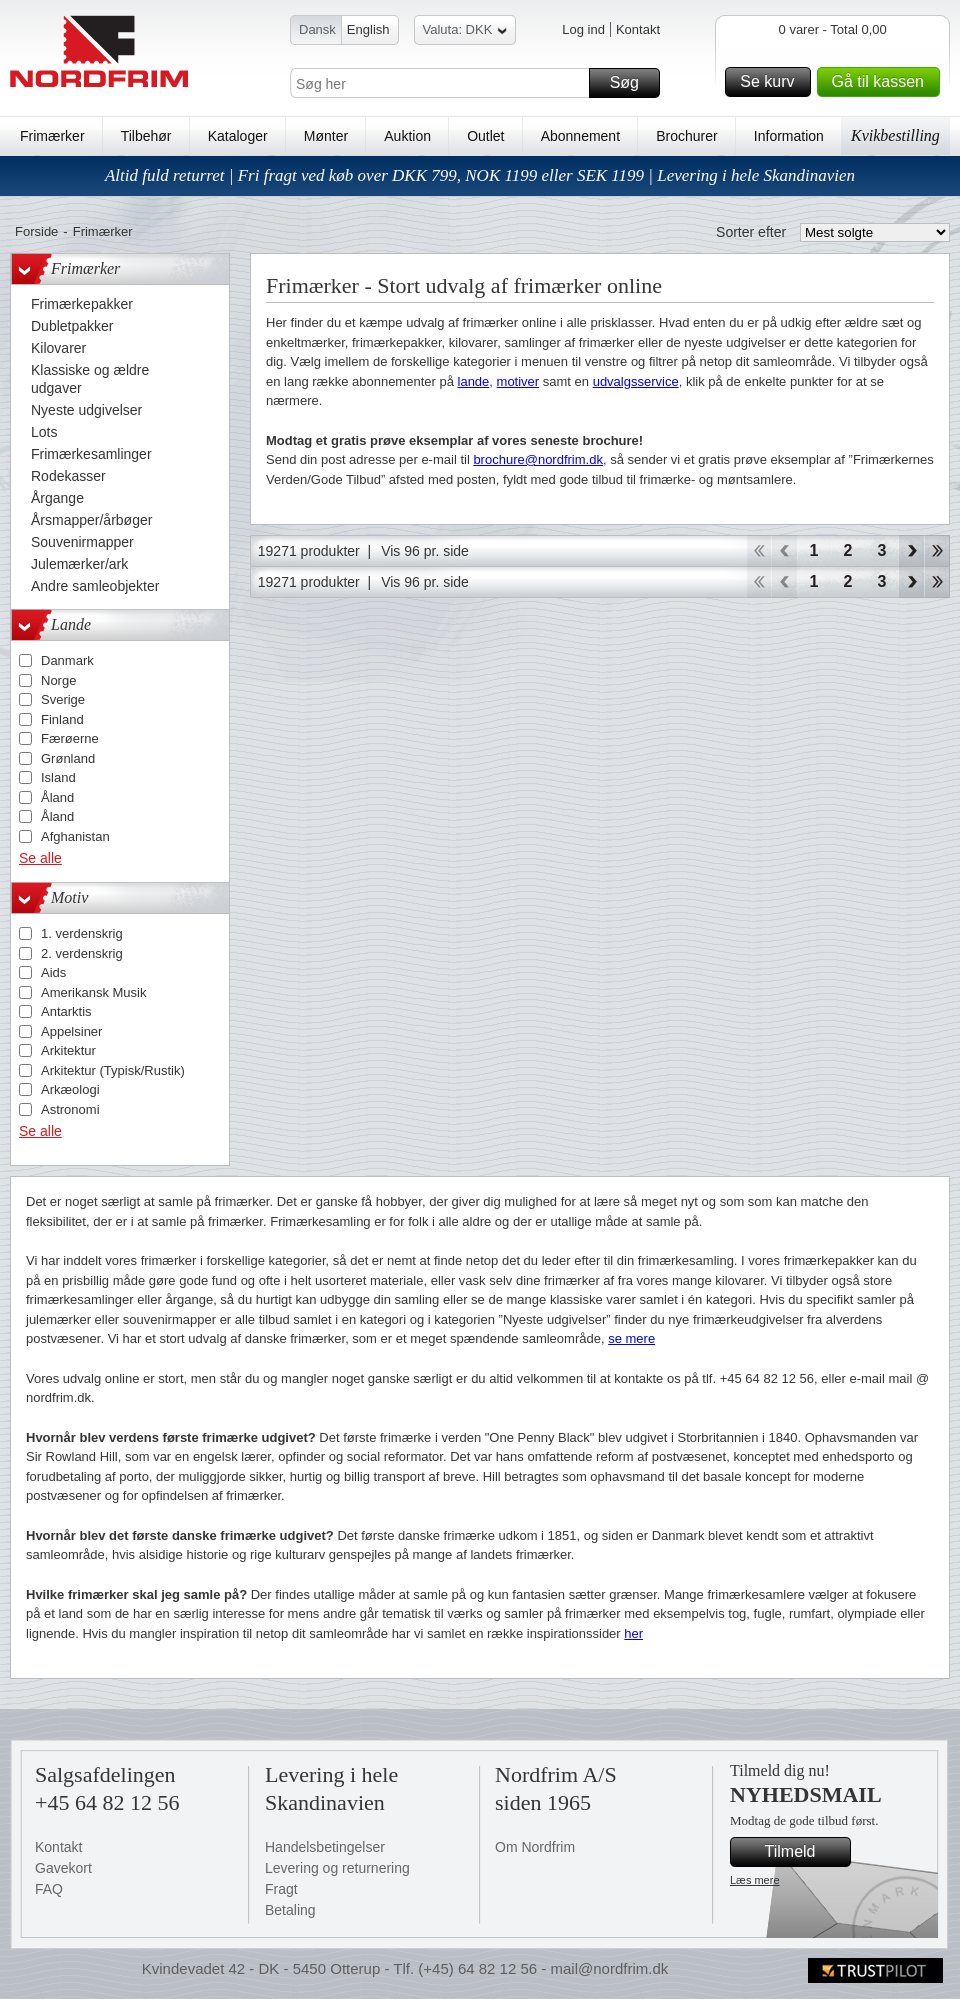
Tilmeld (805, 1852)
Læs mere (755, 1880)
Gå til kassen (883, 82)
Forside (36, 231)
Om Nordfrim (535, 1847)
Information (789, 136)
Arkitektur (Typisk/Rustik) (113, 1070)
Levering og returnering (337, 1868)
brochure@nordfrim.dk (538, 459)
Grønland (68, 758)
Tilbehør (146, 136)
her (633, 1633)
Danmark (67, 660)
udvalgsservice (636, 381)
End (937, 551)
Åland (57, 797)
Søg (632, 83)
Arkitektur (68, 1050)
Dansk (317, 29)
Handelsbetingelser (325, 1847)
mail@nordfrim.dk (609, 1968)
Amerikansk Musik (93, 992)
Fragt (281, 1889)
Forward (911, 551)
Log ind (583, 29)
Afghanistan (75, 836)
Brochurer (686, 136)
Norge (58, 680)
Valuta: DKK (465, 32)
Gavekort (63, 1868)
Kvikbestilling (895, 135)
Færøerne (70, 738)
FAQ (49, 1889)
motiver (518, 381)
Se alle (40, 858)
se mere (631, 1338)
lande (474, 381)
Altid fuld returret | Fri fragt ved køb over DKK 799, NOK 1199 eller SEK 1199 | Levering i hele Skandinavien (480, 175)
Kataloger (238, 136)
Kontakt (638, 29)
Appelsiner (71, 1031)
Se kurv (772, 82)
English (368, 29)
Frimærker (52, 136)
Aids (53, 972)
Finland (62, 719)
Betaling (290, 1910)
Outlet (485, 136)
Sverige (63, 699)
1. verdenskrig (82, 933)
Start (758, 551)
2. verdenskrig (82, 953)
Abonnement (580, 136)
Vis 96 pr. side (425, 551)
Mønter (326, 136)
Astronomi (70, 1109)
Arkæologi (70, 1089)
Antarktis (66, 1011)
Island (58, 777)
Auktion (407, 136)
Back (784, 551)
